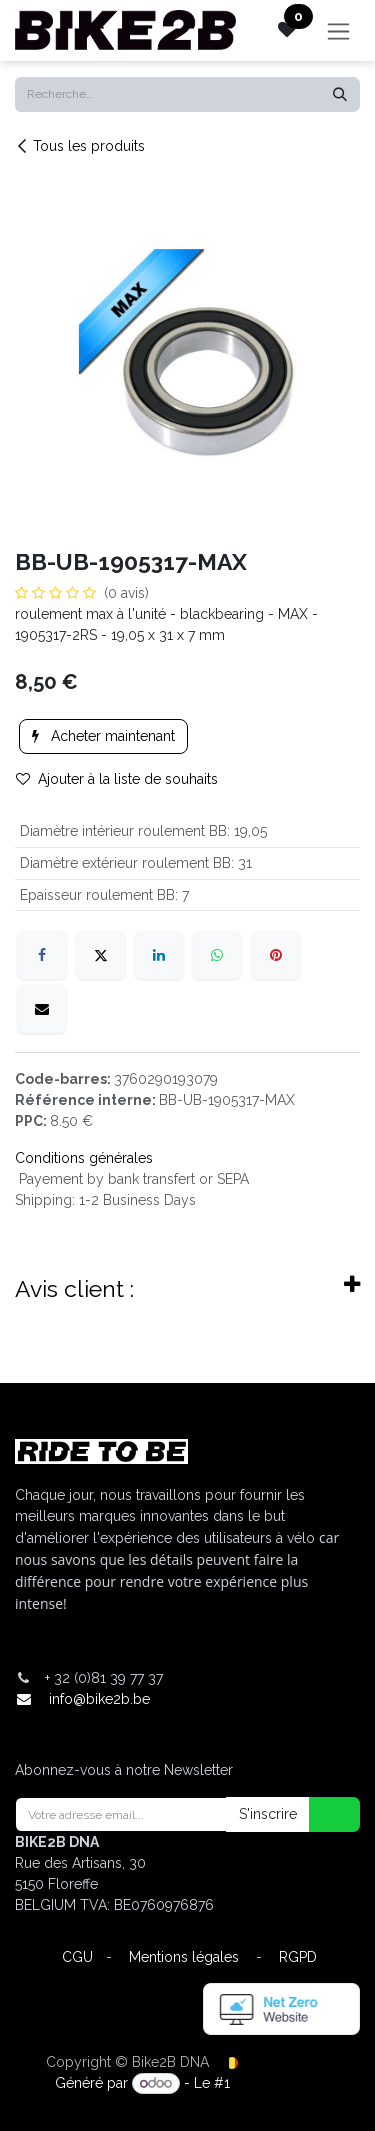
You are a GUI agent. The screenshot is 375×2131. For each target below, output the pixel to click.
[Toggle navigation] (338, 30)
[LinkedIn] (159, 955)
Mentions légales (184, 1957)
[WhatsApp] (217, 955)
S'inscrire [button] (268, 1814)
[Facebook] (42, 955)
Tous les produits (80, 146)
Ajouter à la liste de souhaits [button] (117, 779)
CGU (77, 1957)
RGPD (298, 1957)
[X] (101, 955)
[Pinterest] (276, 955)
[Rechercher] (340, 94)
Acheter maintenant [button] (103, 736)
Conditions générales (84, 1158)
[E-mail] (42, 1009)
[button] (322, 1814)
